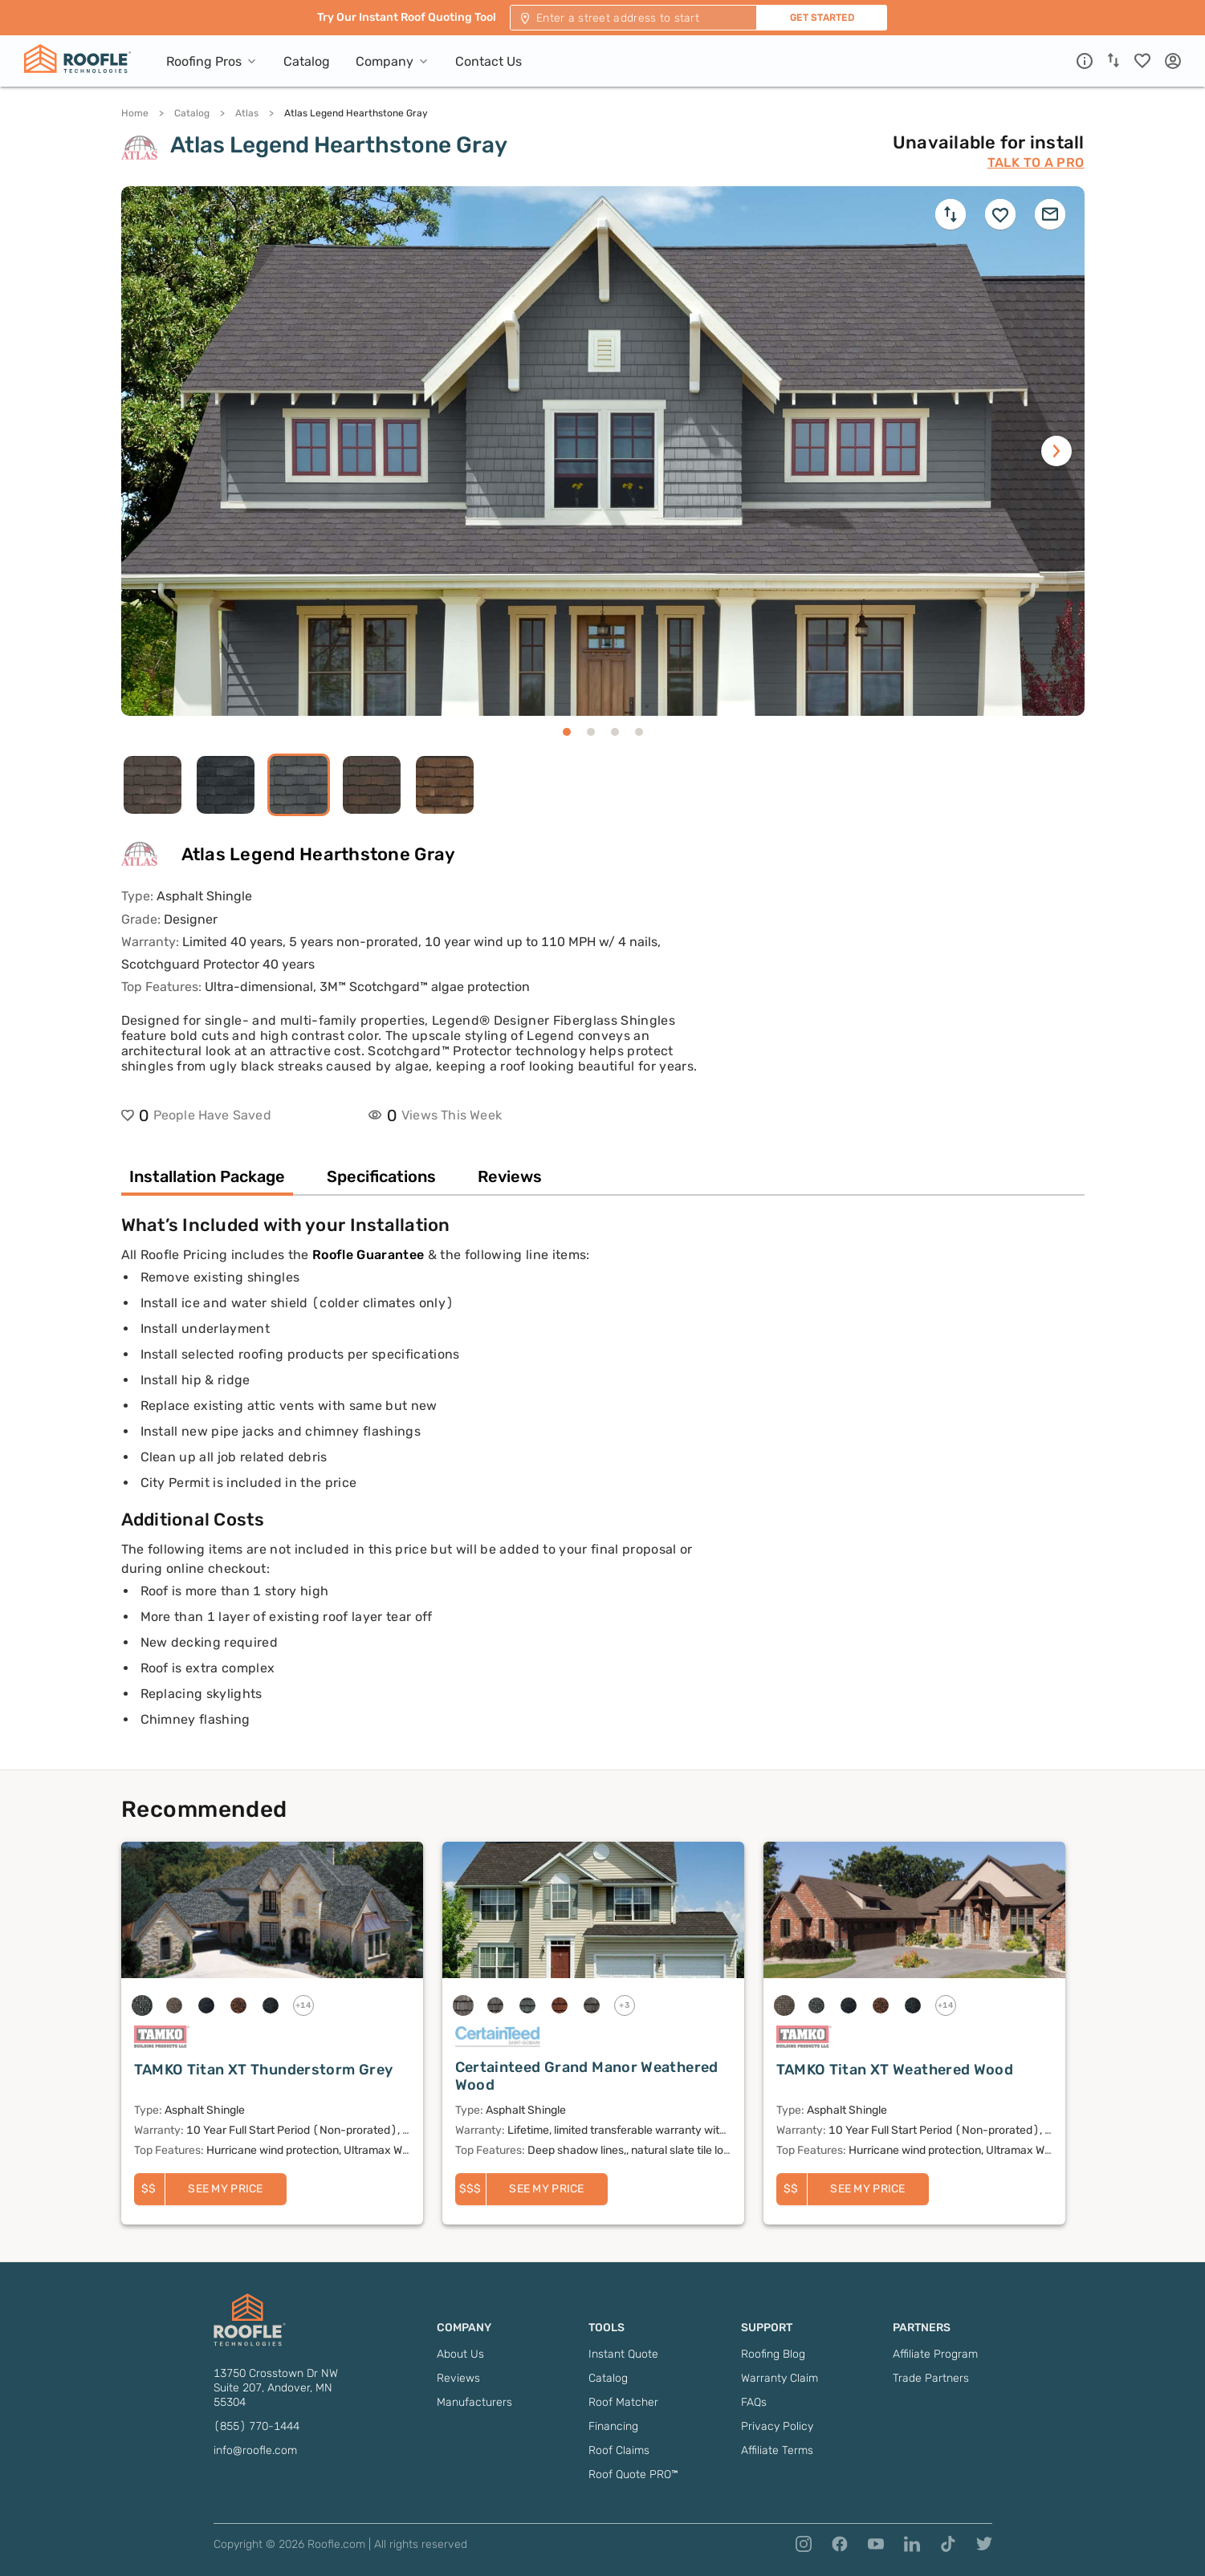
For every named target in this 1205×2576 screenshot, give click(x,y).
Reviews (458, 2378)
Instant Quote (623, 2354)
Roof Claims (618, 2450)
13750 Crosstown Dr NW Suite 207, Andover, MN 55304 (276, 2388)
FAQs (754, 2402)
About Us (460, 2354)
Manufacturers (474, 2402)
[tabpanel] (602, 1491)
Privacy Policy (777, 2426)
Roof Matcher (623, 2402)
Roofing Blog (773, 2354)
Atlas (247, 113)
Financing (613, 2426)
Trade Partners (931, 2378)
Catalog (192, 113)
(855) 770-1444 (256, 2426)
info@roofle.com (255, 2450)
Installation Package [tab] (207, 1176)
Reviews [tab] (510, 1176)
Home (135, 113)
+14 (303, 2005)
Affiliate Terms (777, 2450)
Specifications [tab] (381, 1176)
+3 (624, 2005)
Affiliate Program (935, 2354)
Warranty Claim (779, 2378)
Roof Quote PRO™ (633, 2474)
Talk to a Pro (1036, 162)
